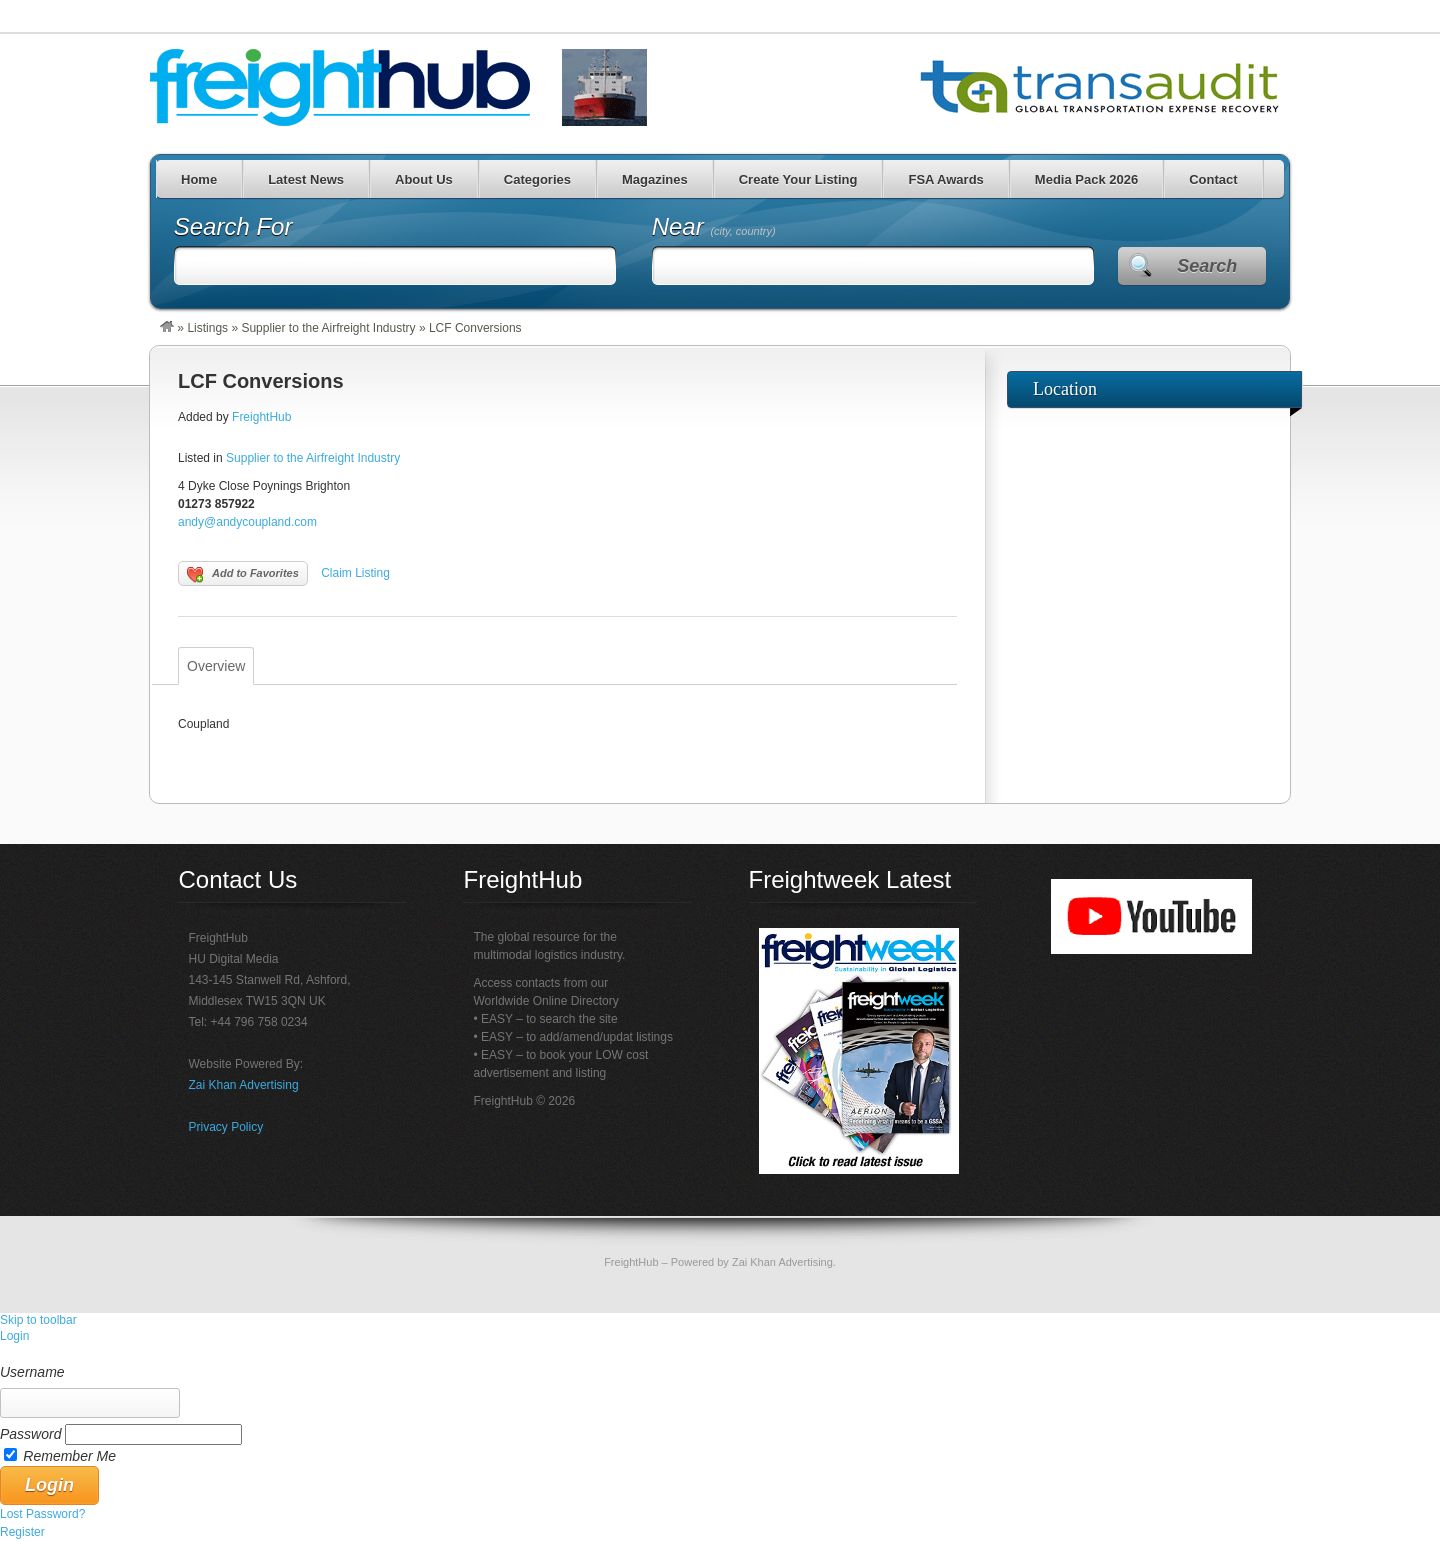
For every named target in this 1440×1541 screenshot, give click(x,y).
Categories (537, 179)
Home (199, 179)
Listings (207, 328)
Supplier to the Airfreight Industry (328, 328)
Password (30, 1434)
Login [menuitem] (14, 1336)
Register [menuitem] (22, 1532)
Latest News (306, 179)
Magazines (655, 179)
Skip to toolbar (38, 1320)
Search (1207, 266)
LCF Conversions (261, 381)
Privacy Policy (226, 1127)
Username (32, 1372)
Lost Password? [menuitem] (42, 1514)
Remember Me (69, 1456)
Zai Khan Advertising (244, 1085)
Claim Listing (355, 573)
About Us (424, 179)
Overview (216, 666)
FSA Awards (945, 179)
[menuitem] (720, 1354)
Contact (1213, 179)
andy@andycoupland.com (247, 522)
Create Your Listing (798, 179)
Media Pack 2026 (1086, 179)
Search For (233, 226)
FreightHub (261, 417)
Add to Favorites (243, 575)
